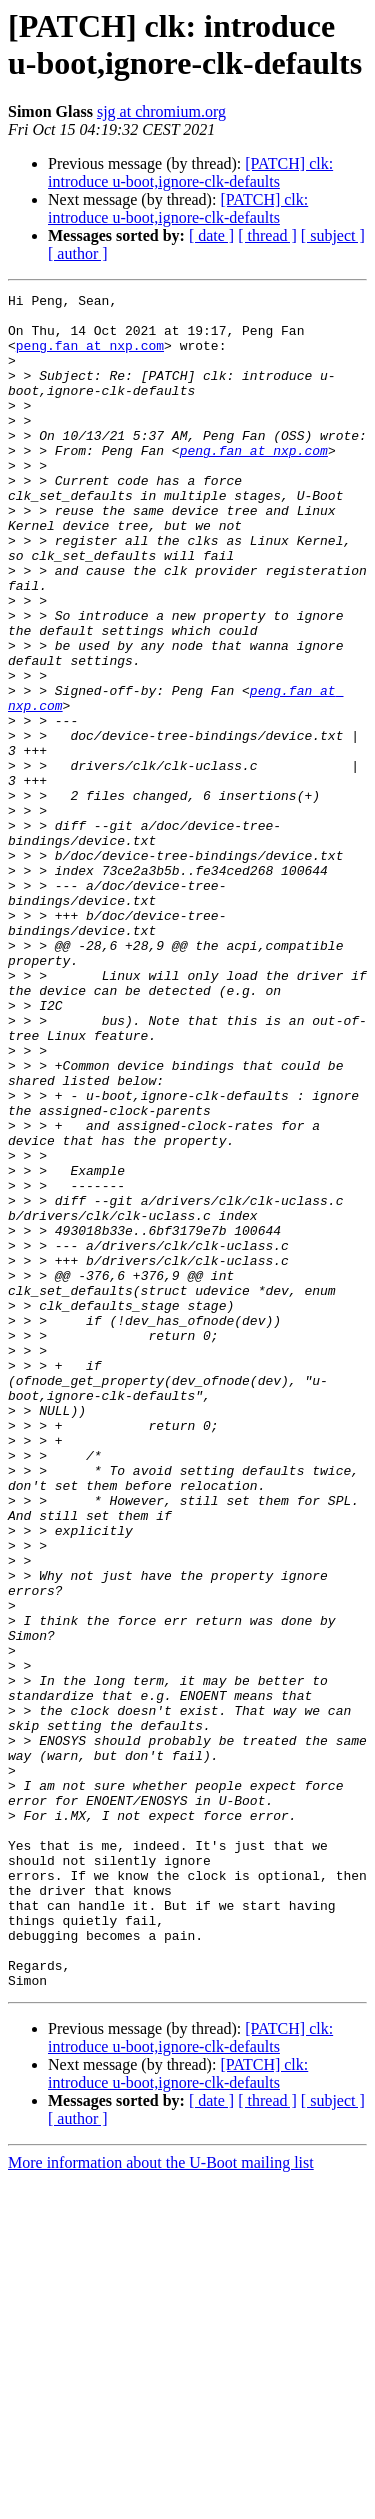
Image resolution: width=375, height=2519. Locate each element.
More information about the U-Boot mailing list (161, 2501)
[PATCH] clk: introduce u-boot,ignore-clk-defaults (190, 172)
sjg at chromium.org (161, 111)
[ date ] (211, 235)
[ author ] (78, 253)
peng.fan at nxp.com (90, 357)
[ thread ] (267, 235)
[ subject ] (333, 235)
